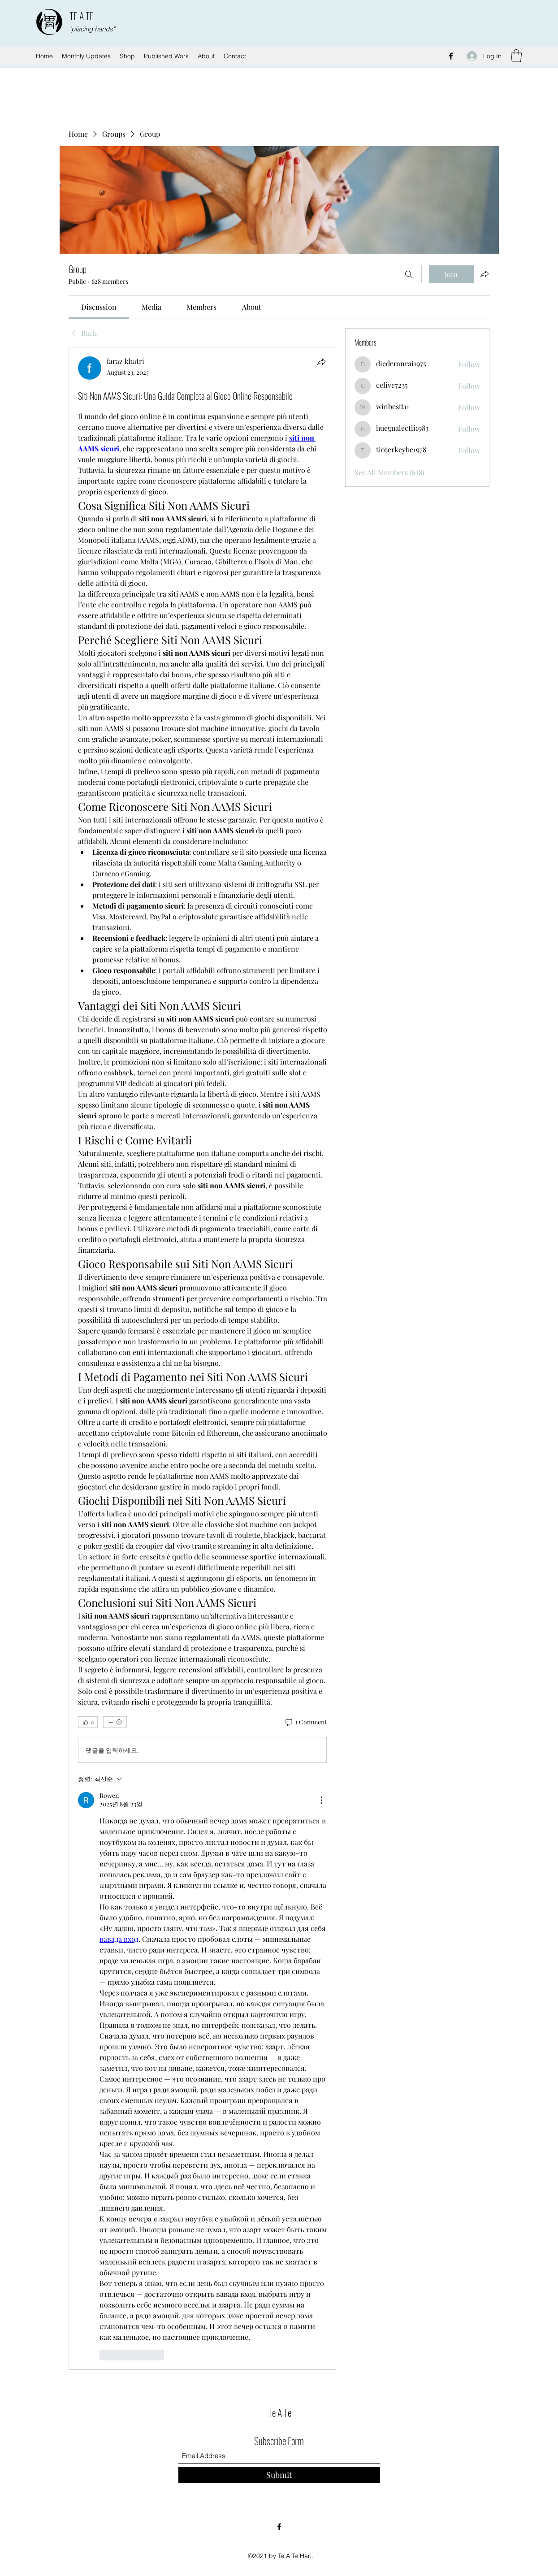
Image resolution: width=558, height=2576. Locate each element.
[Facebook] (450, 56)
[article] (203, 1358)
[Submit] (279, 2475)
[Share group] (484, 273)
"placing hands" (92, 29)
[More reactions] (115, 1722)
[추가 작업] (321, 1800)
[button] (516, 55)
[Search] (408, 274)
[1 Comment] (305, 1722)
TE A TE (81, 16)
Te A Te (279, 2412)
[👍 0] (88, 1722)
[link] (99, 307)
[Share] (321, 361)
